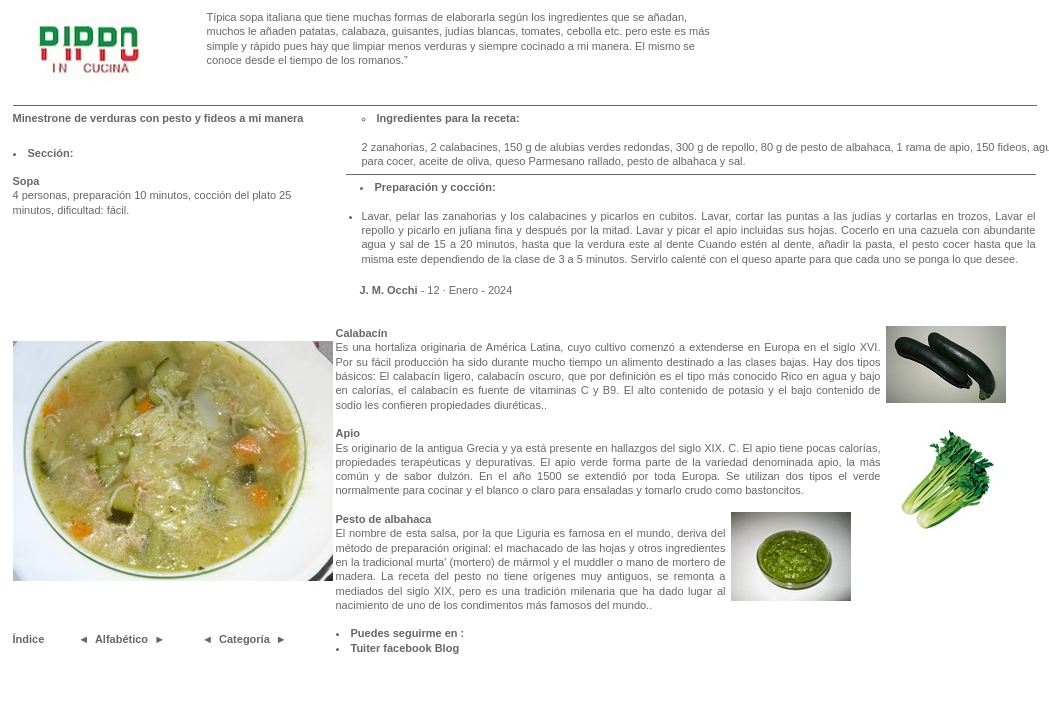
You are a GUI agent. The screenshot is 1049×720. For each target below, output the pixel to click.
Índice (29, 639)
